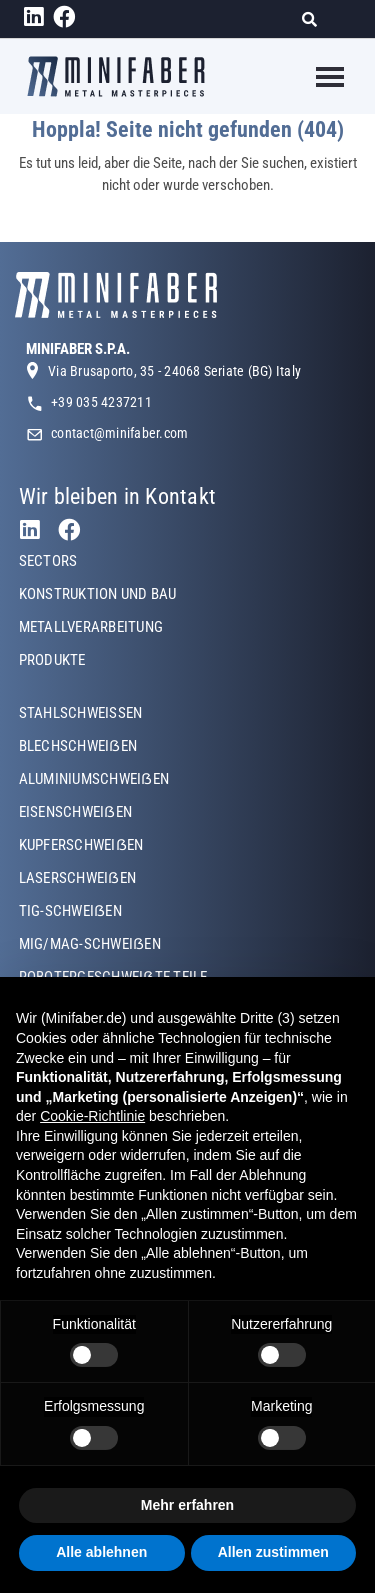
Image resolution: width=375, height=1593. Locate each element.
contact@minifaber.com (119, 433)
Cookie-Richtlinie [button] (92, 1116)
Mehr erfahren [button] (187, 1505)
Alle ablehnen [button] (101, 1552)
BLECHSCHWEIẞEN (78, 746)
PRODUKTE (52, 660)
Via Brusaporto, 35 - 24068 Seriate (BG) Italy (174, 371)
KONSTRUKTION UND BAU (98, 594)
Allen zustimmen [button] (273, 1552)
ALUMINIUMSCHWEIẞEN (94, 779)
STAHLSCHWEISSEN (81, 713)
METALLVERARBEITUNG (91, 627)
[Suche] (315, 19)
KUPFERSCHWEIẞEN (81, 845)
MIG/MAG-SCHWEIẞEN (90, 944)
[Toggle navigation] (317, 77)
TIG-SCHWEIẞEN (70, 911)
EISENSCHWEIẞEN (75, 812)
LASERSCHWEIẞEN (77, 878)
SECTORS (48, 561)
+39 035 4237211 (101, 402)
